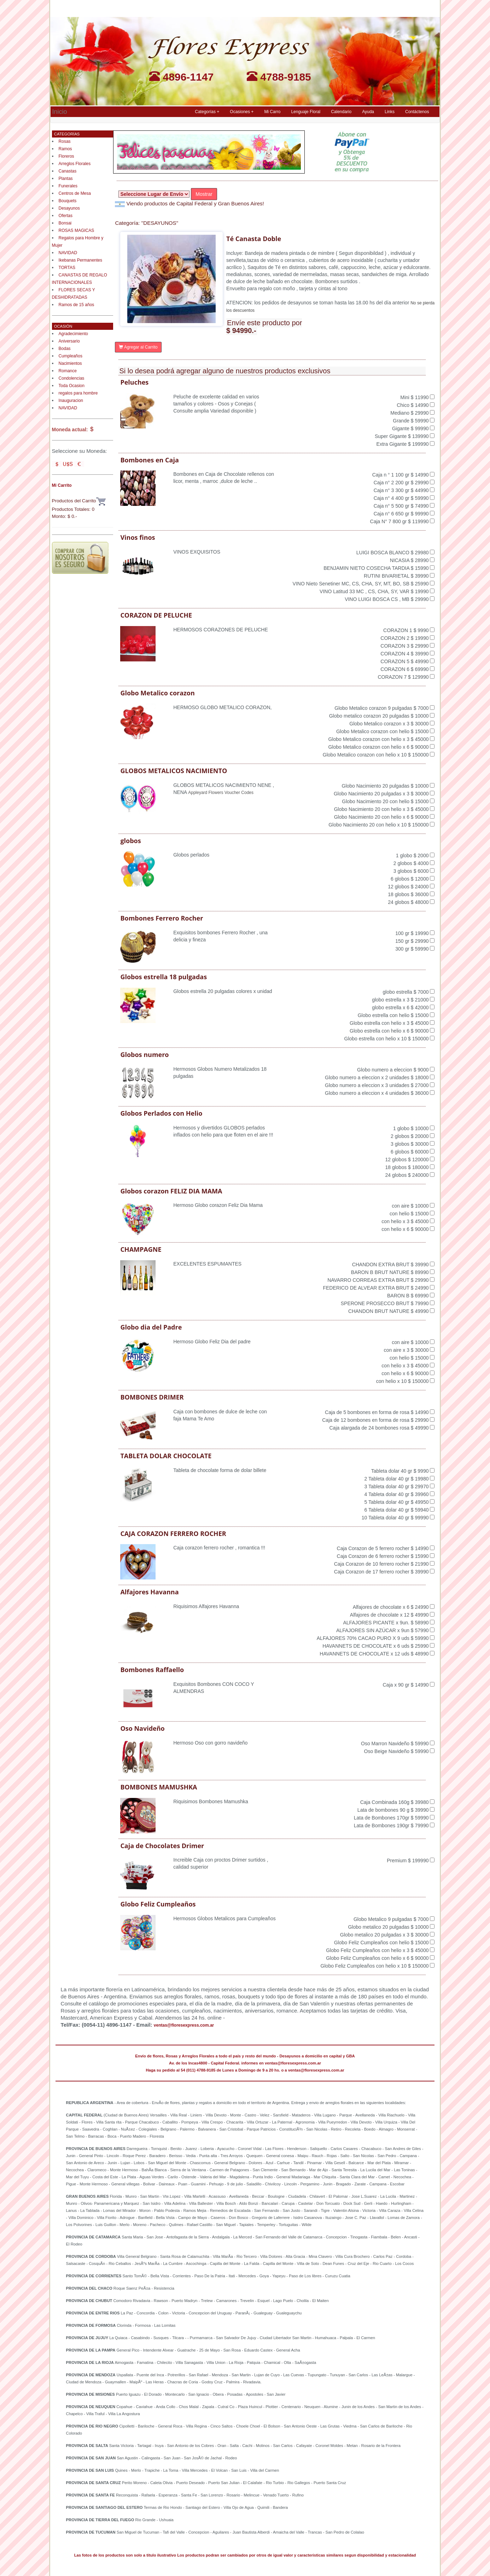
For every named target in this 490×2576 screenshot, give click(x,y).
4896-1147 (181, 76)
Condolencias (71, 378)
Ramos (65, 148)
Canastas (68, 171)
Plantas (66, 178)
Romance (68, 370)
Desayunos (69, 208)
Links (390, 111)
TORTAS (67, 267)
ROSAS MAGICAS (76, 230)
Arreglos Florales (75, 163)
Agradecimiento (73, 333)
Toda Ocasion (71, 385)
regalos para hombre (78, 393)
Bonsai (65, 223)
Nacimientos (70, 363)
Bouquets (68, 200)
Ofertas (65, 215)
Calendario (341, 111)
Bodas (65, 348)
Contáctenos (417, 111)
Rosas (65, 141)
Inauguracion (71, 400)
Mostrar (204, 194)
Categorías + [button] (207, 111)
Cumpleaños (70, 356)
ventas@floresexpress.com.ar (184, 2025)
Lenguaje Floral (305, 111)
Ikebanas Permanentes (80, 260)
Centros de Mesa (75, 193)
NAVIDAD (68, 252)
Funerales (68, 185)
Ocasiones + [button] (241, 111)
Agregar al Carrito (138, 347)
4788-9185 (279, 76)
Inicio (59, 110)
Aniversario (69, 341)
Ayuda (368, 111)
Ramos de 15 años (76, 304)
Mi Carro (272, 111)
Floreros (66, 156)
